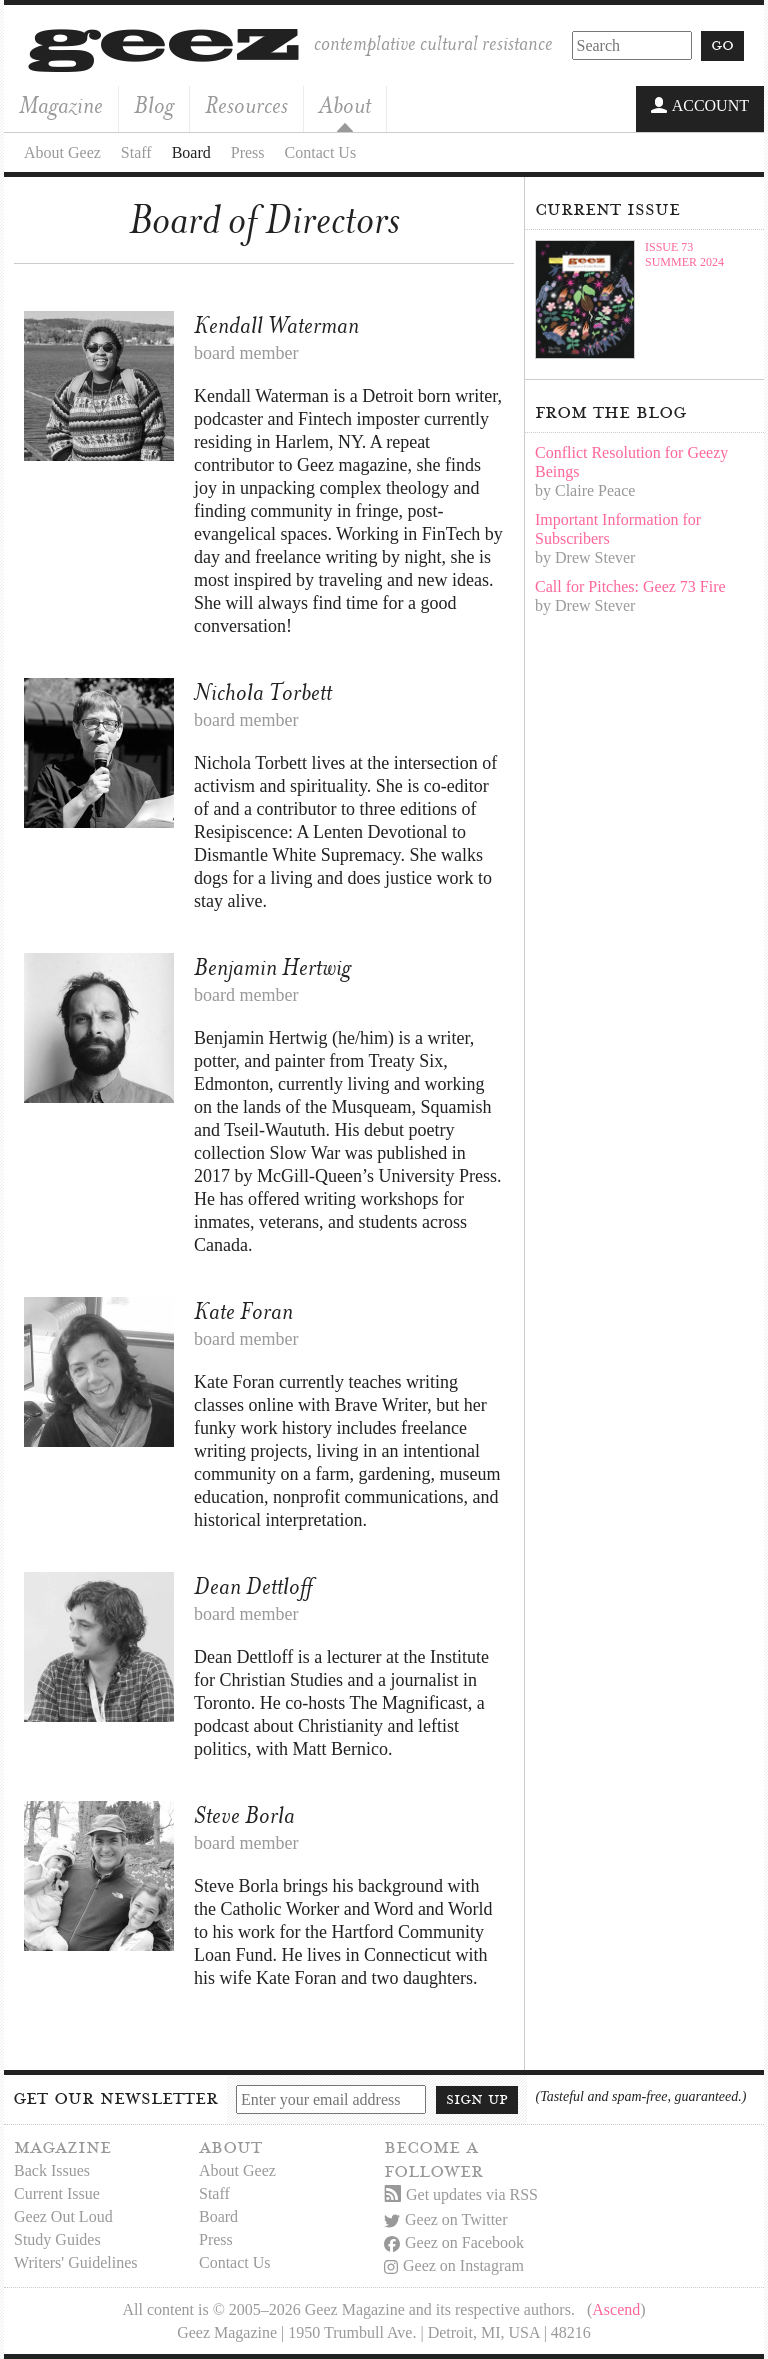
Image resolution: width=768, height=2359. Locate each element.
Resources (246, 105)
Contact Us (321, 152)
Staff (136, 152)
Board (191, 152)
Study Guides (57, 2239)
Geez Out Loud (63, 2216)
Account (700, 107)
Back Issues (52, 2170)
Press (248, 152)
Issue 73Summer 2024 (684, 254)
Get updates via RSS (461, 2194)
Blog (154, 105)
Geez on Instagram (454, 2265)
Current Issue (57, 2193)
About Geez (62, 152)
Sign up (477, 2099)
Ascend (616, 2309)
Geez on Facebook (454, 2242)
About (345, 105)
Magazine (61, 105)
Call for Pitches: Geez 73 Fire (630, 586)
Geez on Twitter (446, 2219)
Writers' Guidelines (76, 2262)
